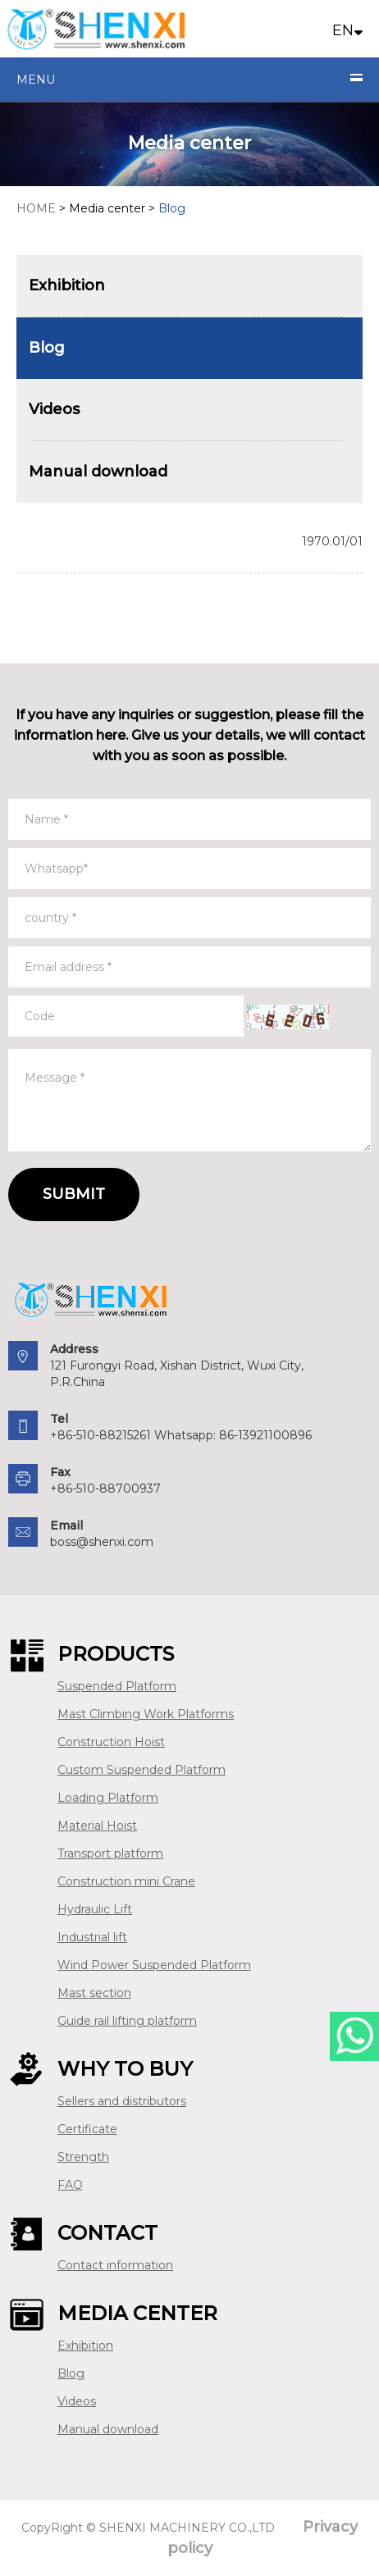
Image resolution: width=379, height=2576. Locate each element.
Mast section (94, 1993)
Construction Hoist (111, 1742)
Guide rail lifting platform (127, 2021)
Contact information (115, 2265)
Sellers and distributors (121, 2101)
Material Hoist (97, 1825)
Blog (70, 2373)
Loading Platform (107, 1797)
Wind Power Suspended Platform (154, 1965)
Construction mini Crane (126, 1881)
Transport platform (110, 1853)
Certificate (87, 2129)
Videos (76, 2401)
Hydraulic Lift (94, 1909)
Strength (83, 2157)
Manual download (107, 2429)
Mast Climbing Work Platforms (145, 1714)
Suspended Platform (116, 1686)
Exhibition (85, 2345)
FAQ (70, 2185)
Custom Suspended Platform (141, 1770)
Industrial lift (92, 1937)
